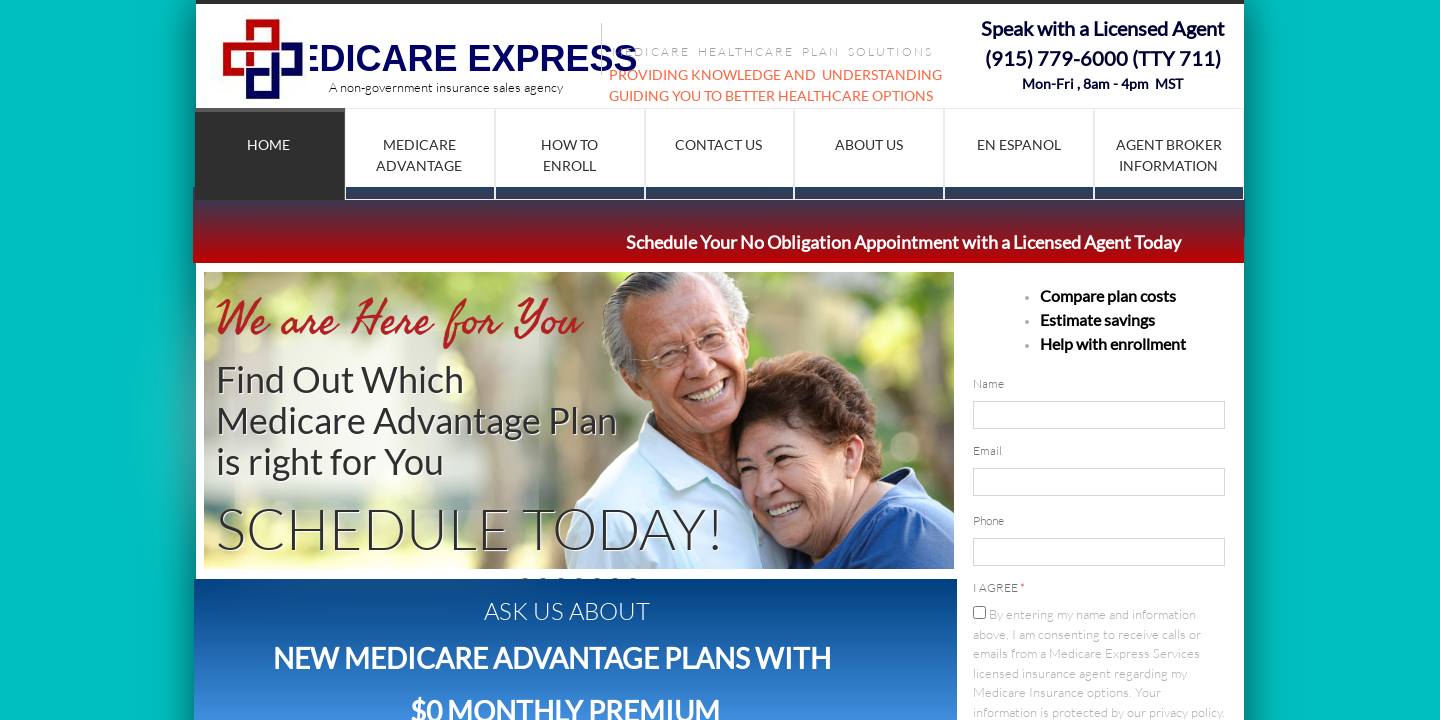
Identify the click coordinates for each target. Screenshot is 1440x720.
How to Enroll (569, 155)
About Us (869, 144)
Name (988, 383)
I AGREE (999, 587)
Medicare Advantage (419, 155)
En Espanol (1019, 144)
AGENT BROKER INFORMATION (1169, 155)
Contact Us (718, 144)
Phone (988, 520)
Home (268, 144)
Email (987, 450)
